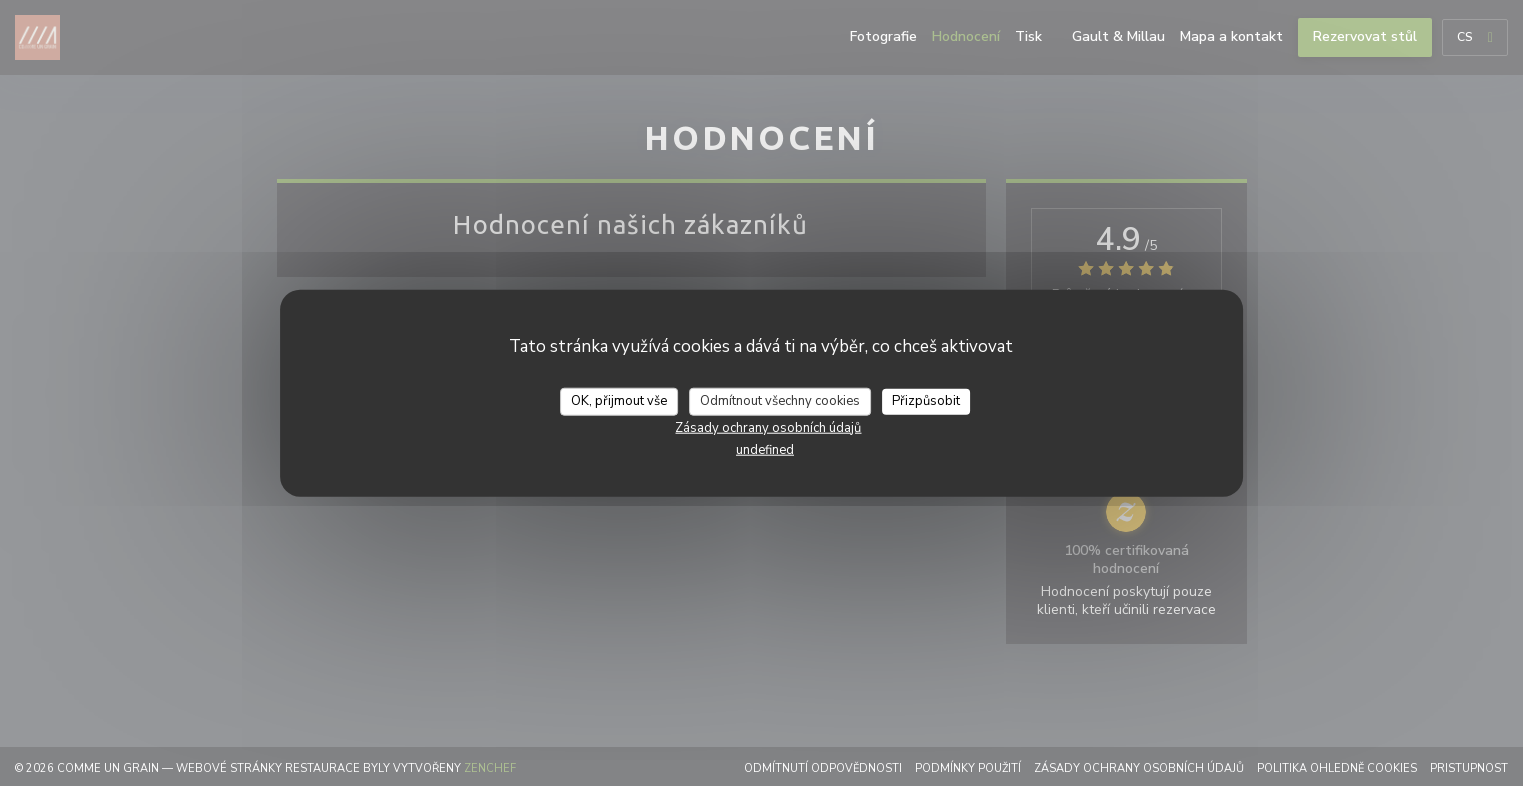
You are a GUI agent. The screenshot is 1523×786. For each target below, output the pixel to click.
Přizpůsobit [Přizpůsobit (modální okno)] (926, 401)
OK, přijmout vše (619, 401)
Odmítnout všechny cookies (780, 401)
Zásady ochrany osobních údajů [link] (768, 427)
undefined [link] (765, 449)
